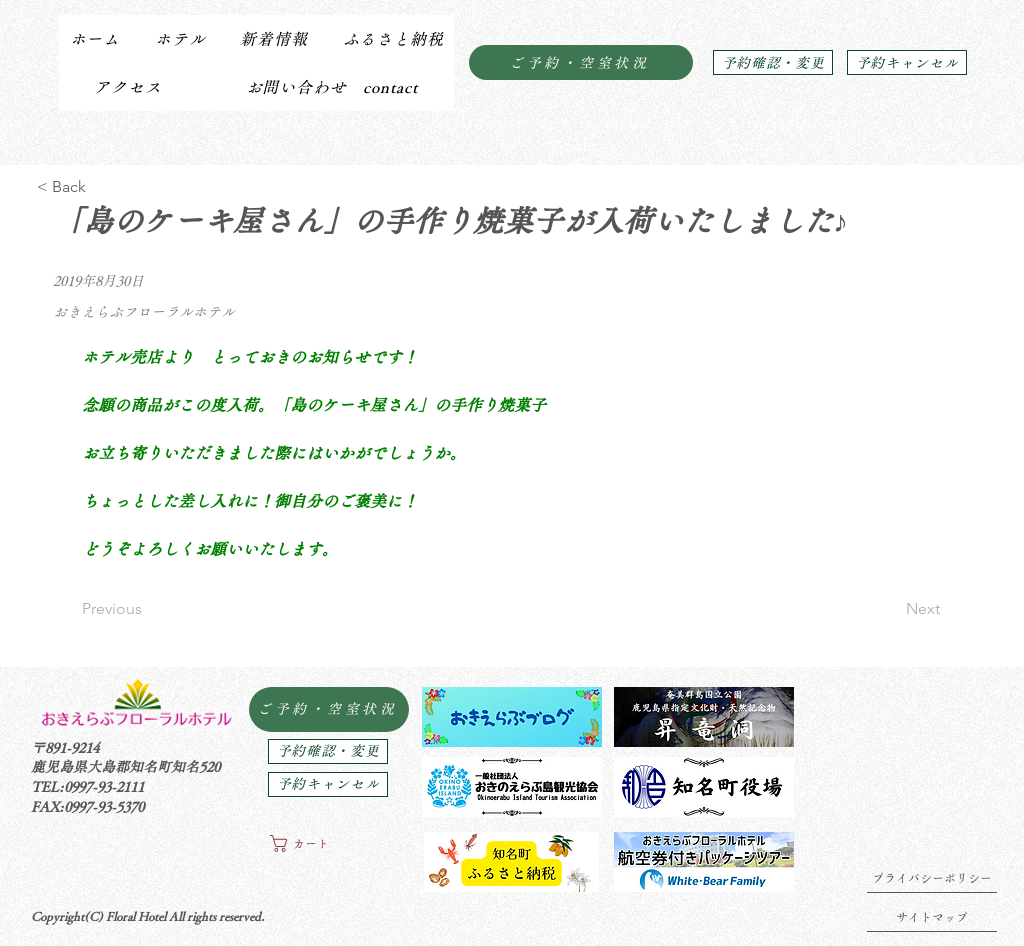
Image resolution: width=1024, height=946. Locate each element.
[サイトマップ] (932, 917)
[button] (179, 39)
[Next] (890, 609)
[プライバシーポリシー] (932, 878)
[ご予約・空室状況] (581, 62)
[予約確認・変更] (773, 62)
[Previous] (147, 609)
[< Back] (102, 187)
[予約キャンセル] (907, 62)
